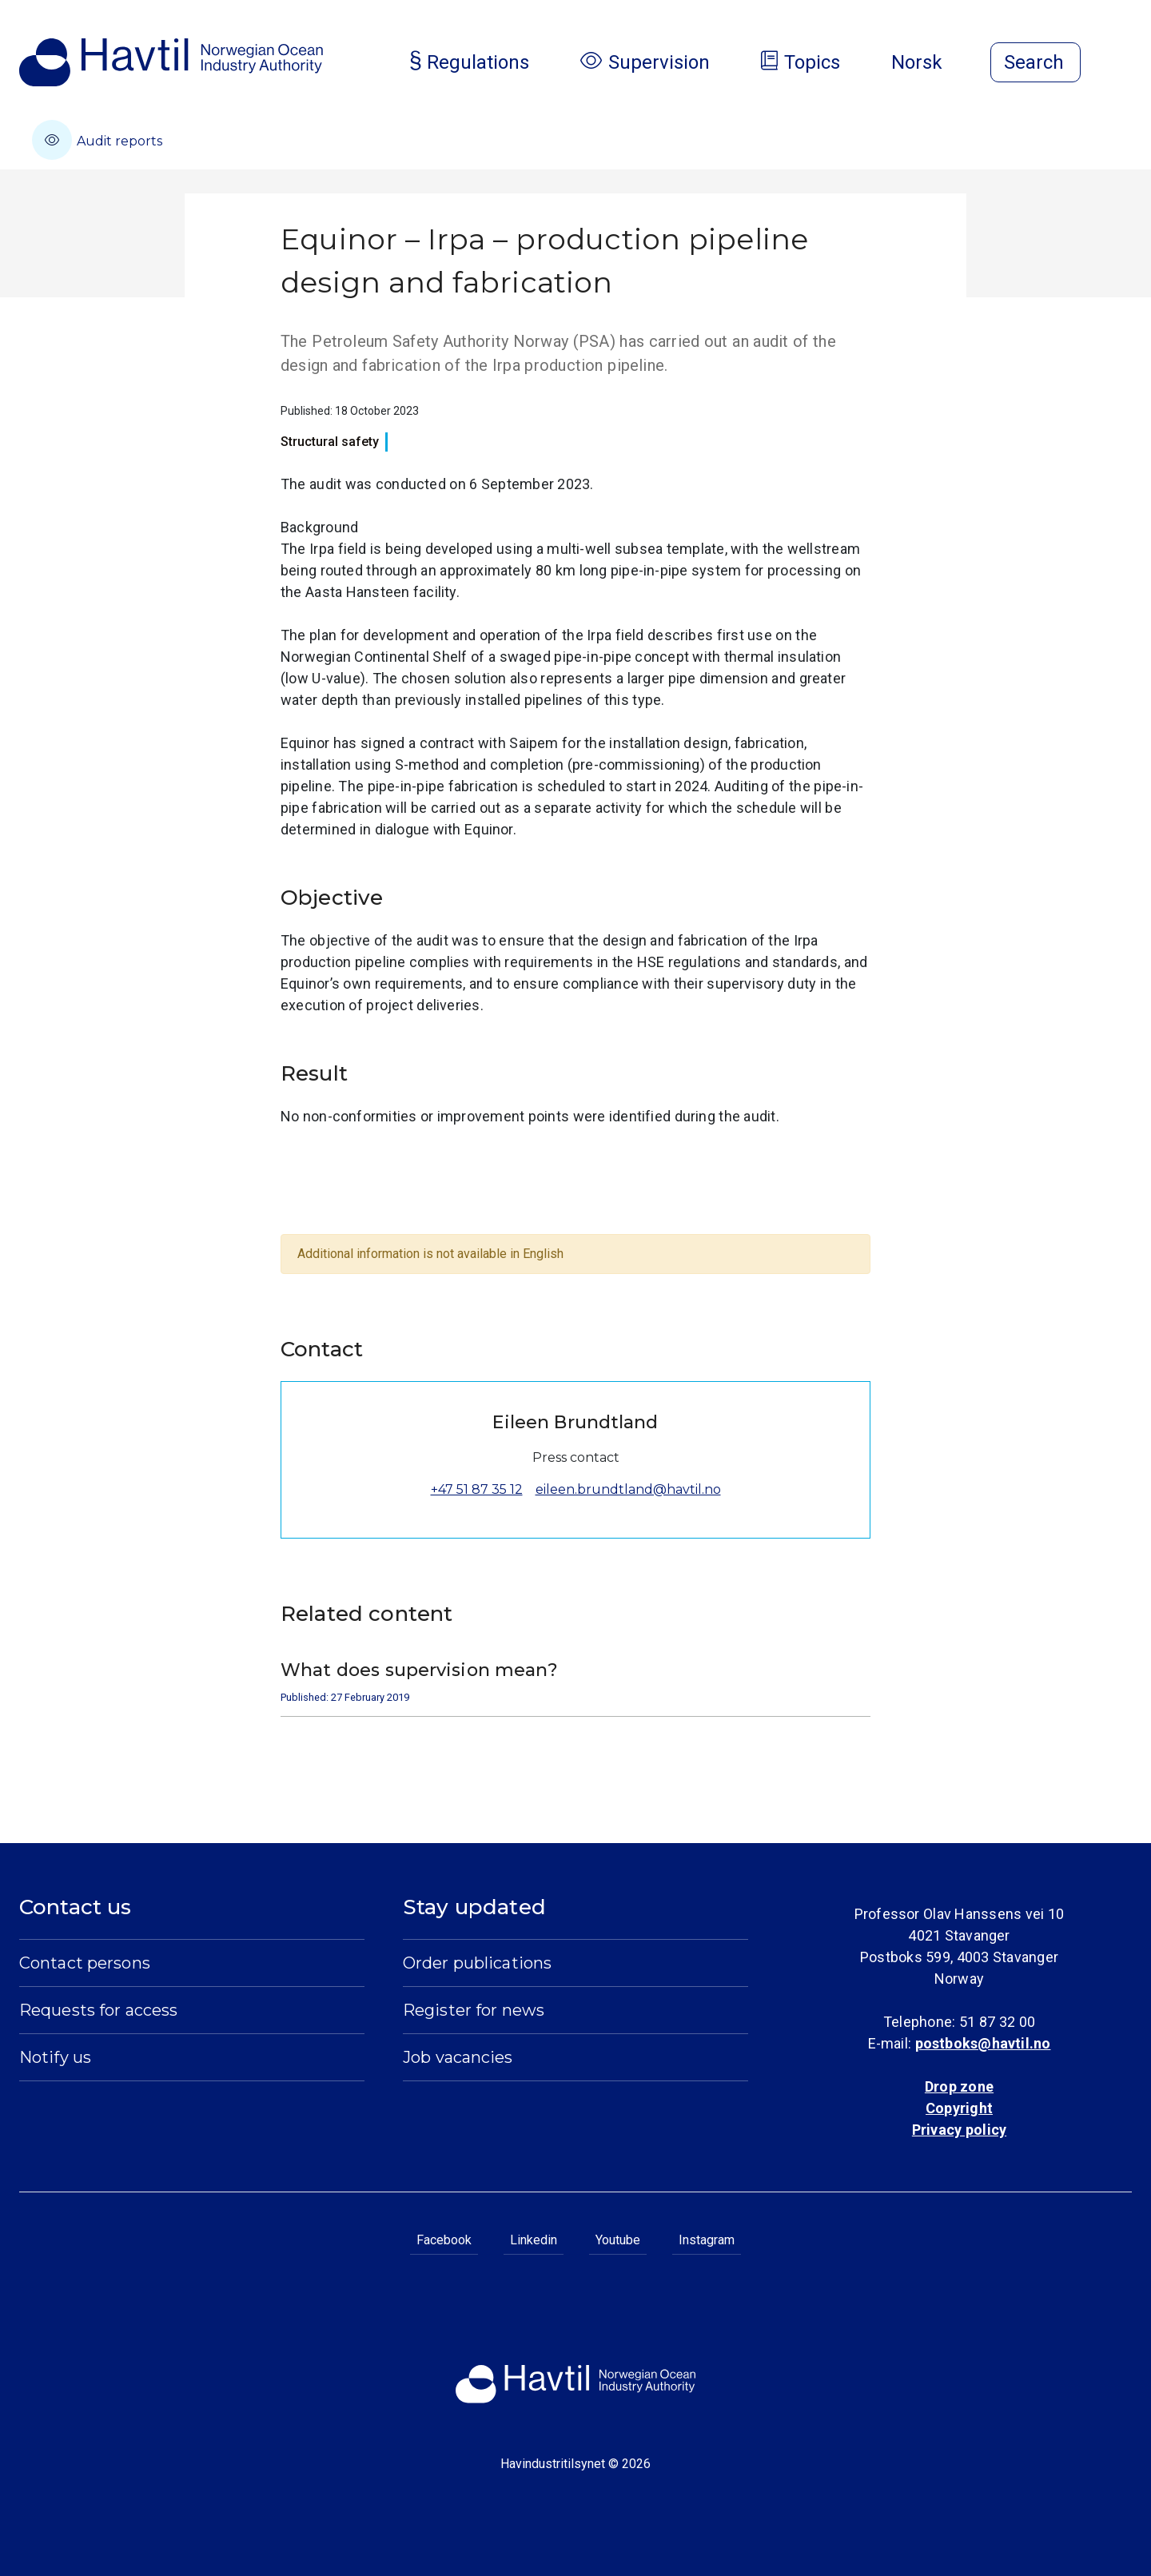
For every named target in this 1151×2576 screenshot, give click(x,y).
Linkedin (533, 2240)
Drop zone (959, 2086)
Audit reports (97, 140)
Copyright (959, 2108)
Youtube (617, 2240)
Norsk (929, 62)
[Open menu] (1122, 64)
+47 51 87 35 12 (477, 1489)
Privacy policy (959, 2129)
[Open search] (1035, 62)
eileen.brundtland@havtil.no (628, 1489)
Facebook (444, 2240)
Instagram (707, 2240)
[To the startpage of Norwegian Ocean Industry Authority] (171, 62)
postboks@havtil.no (983, 2043)
